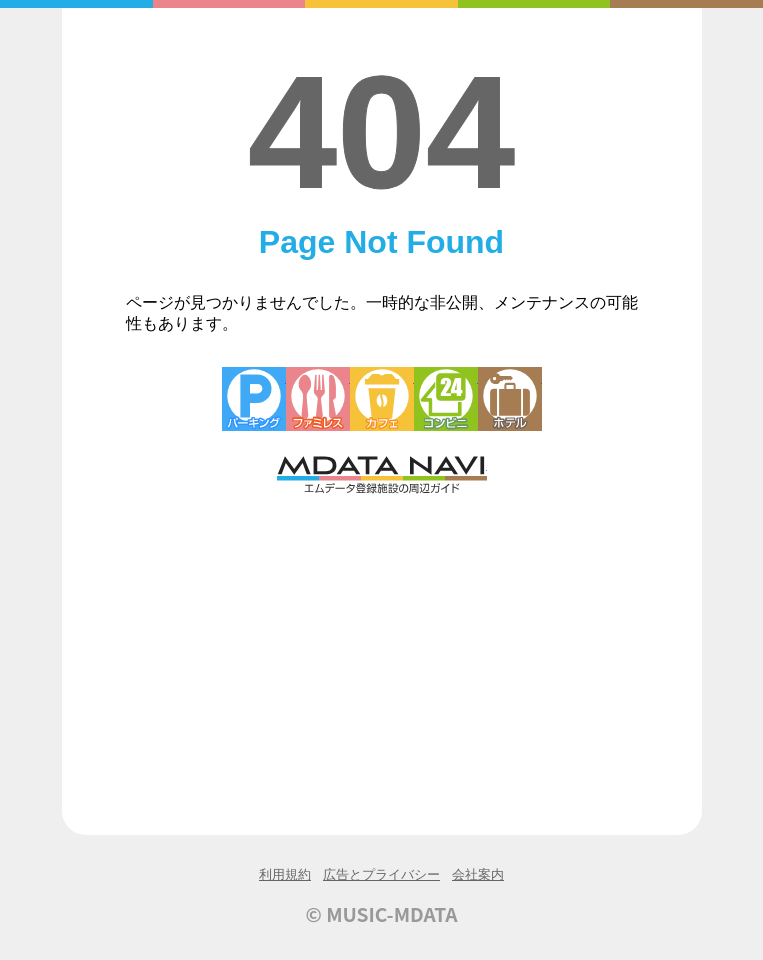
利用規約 (285, 874)
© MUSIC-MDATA (382, 914)
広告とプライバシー (381, 874)
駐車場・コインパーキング (254, 399)
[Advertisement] (382, 647)
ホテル (510, 399)
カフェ (382, 399)
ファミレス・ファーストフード (318, 399)
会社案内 (478, 874)
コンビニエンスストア (446, 399)
